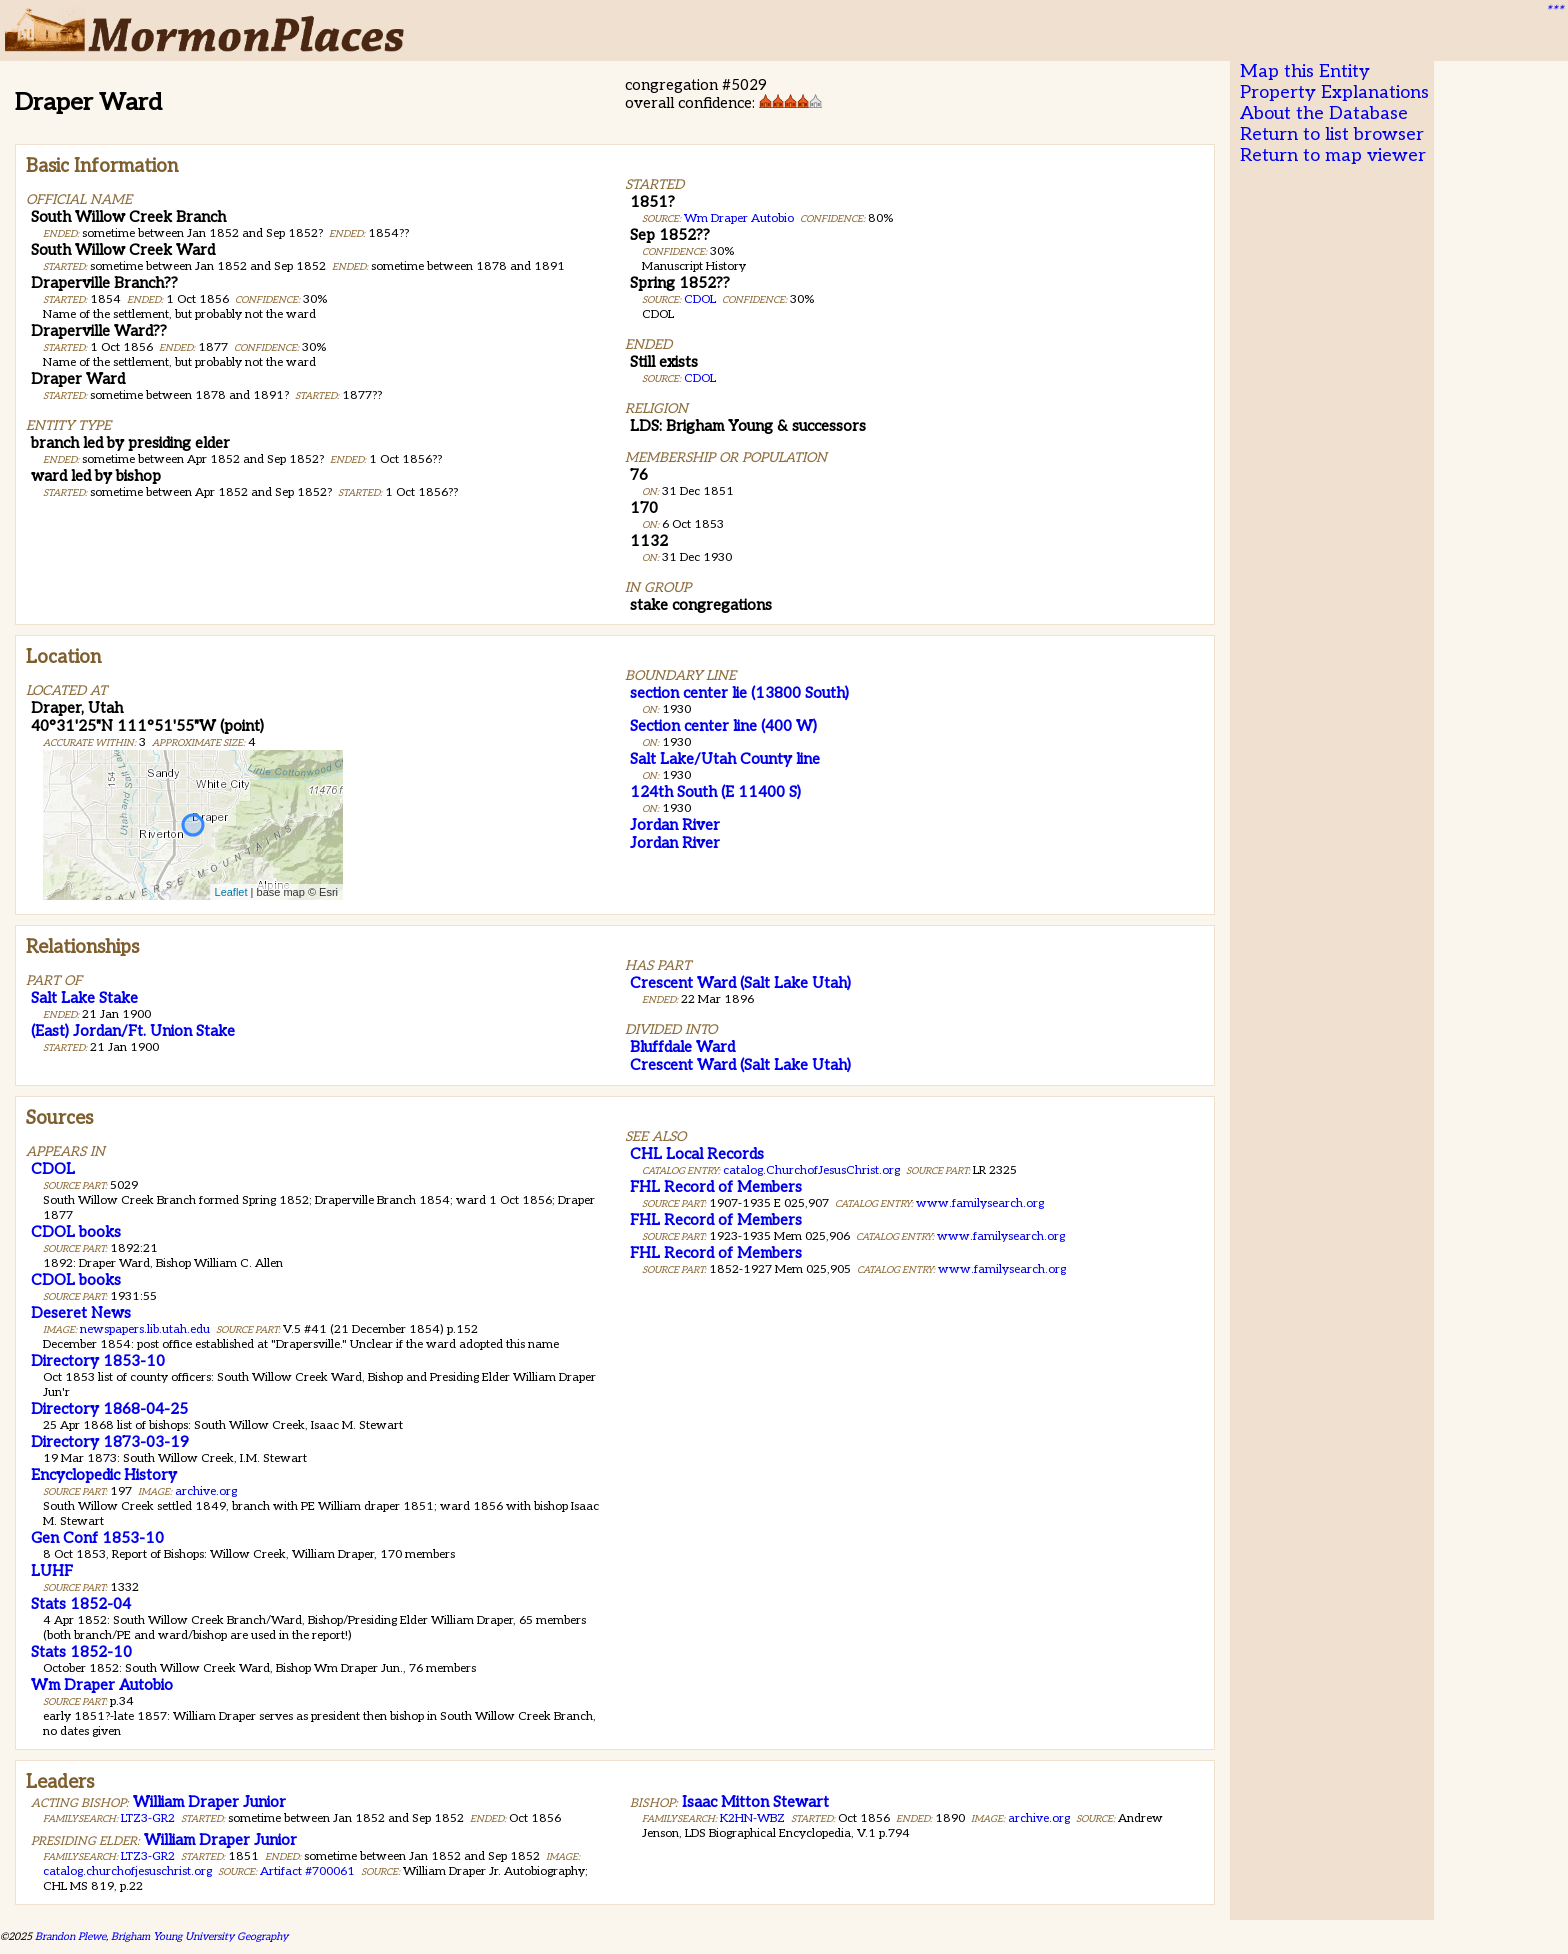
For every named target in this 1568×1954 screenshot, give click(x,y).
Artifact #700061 (307, 1871)
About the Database (1324, 113)
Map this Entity (1305, 71)
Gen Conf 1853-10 (97, 1538)
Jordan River (675, 825)
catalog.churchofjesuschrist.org (127, 1871)
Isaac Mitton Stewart (755, 1802)
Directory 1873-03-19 (110, 1442)
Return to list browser (1332, 134)
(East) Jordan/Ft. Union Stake (133, 1031)
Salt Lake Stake (84, 998)
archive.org (206, 1491)
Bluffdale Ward (682, 1047)
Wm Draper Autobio (739, 218)
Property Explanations (1334, 92)
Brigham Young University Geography (199, 1936)
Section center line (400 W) (723, 726)
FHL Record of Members (716, 1187)
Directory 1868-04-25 (109, 1409)
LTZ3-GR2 (148, 1818)
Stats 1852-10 (81, 1652)
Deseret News (81, 1313)
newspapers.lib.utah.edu (145, 1329)
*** (1554, 11)
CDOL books (76, 1232)
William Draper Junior (209, 1802)
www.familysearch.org (980, 1203)
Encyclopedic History (104, 1475)
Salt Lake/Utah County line (725, 759)
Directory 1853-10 (98, 1361)
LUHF (52, 1571)
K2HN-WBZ (752, 1818)
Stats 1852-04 (81, 1604)
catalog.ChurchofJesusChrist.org (811, 1170)
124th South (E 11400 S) (715, 792)
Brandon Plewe (70, 1936)
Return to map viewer (1333, 155)
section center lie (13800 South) (739, 693)
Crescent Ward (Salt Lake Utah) (740, 983)
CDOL (700, 299)
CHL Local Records (697, 1154)
